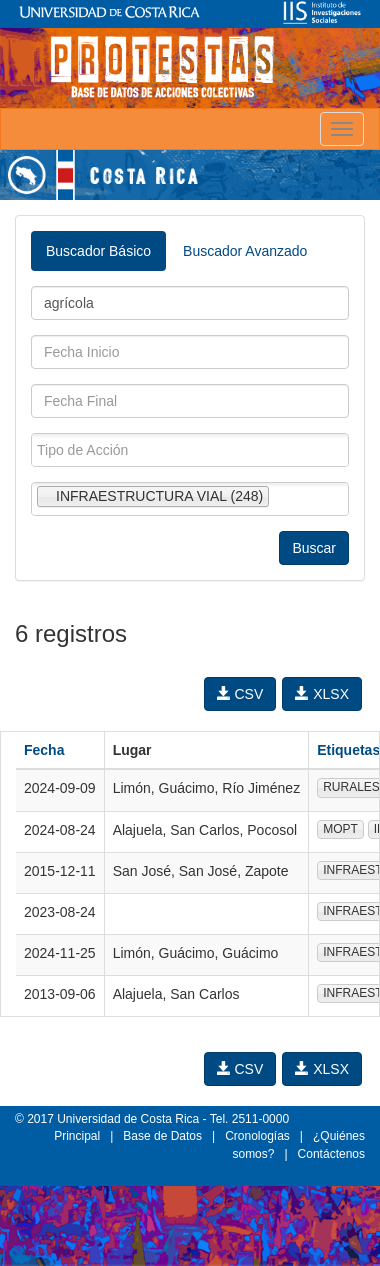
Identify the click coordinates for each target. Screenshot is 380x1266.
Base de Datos (162, 1136)
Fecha (44, 750)
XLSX (322, 694)
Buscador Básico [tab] (98, 251)
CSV (240, 694)
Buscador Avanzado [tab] (245, 251)
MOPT (340, 829)
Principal (77, 1136)
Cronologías (257, 1136)
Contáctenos (331, 1154)
